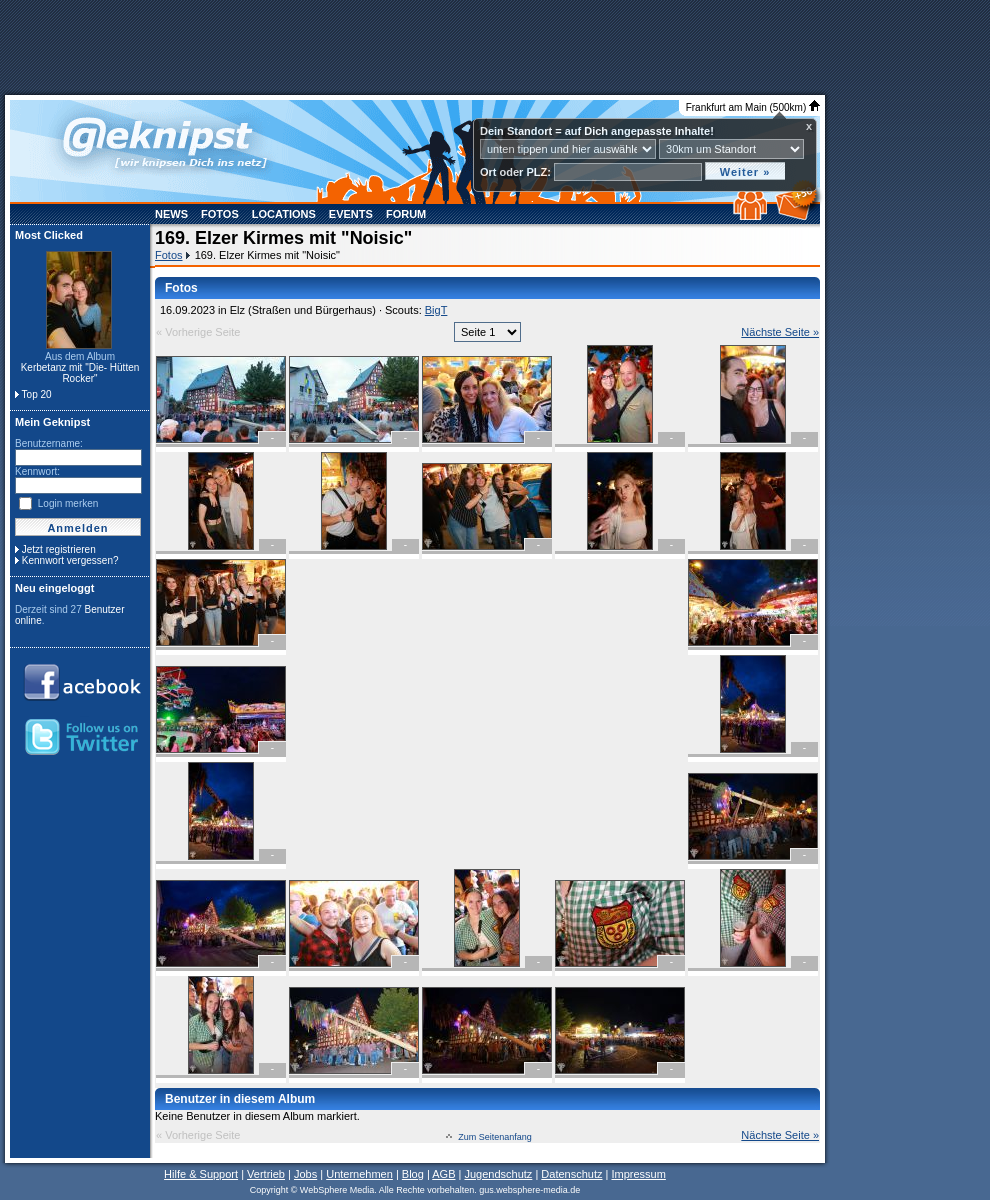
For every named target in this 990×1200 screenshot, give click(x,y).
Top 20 (37, 394)
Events (351, 214)
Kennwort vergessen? (70, 560)
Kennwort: (37, 471)
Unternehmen (359, 1174)
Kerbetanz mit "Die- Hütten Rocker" (80, 373)
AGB (443, 1174)
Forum (406, 214)
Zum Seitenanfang (495, 1137)
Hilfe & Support (201, 1174)
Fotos (220, 214)
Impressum (638, 1174)
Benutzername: (49, 443)
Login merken (68, 503)
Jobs (305, 1174)
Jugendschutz (498, 1174)
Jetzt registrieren (59, 549)
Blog (413, 1174)
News (171, 214)
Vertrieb (266, 1174)
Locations (284, 214)
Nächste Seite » (780, 332)
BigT (436, 310)
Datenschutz (571, 1174)
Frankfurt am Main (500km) (753, 107)
